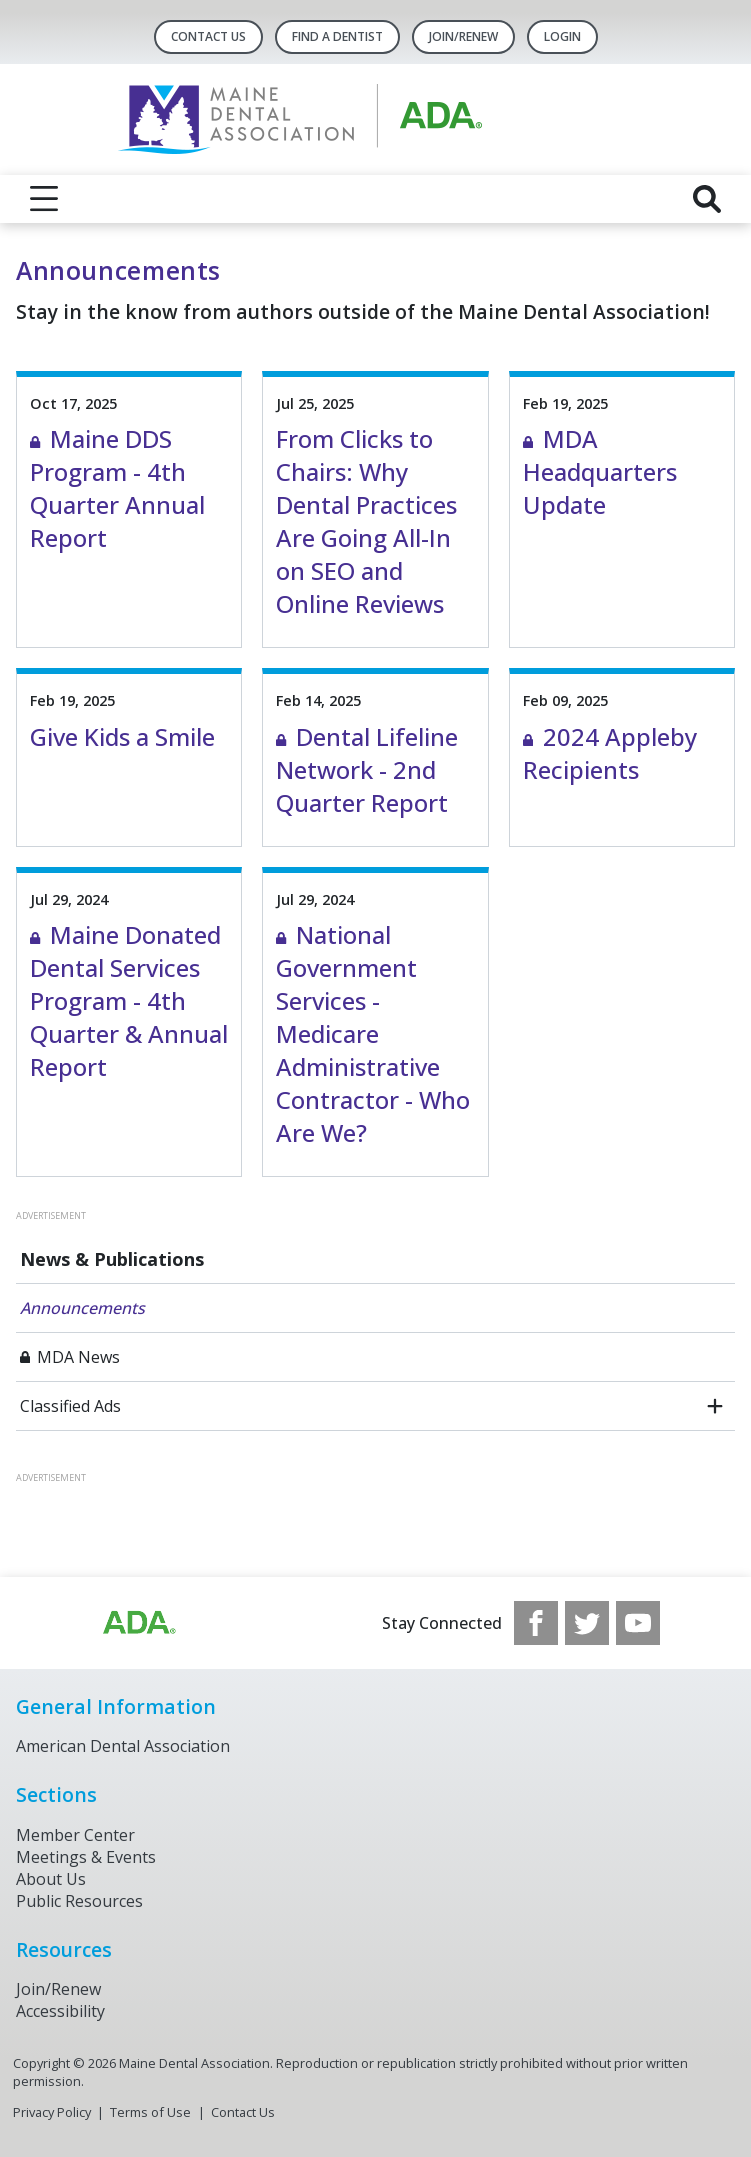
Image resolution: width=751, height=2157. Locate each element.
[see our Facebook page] (536, 1623)
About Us (51, 1879)
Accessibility (60, 2011)
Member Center (75, 1835)
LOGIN (562, 36)
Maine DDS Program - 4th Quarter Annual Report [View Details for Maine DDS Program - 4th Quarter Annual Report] (117, 488)
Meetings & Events (86, 1857)
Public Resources (79, 1901)
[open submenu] (715, 1406)
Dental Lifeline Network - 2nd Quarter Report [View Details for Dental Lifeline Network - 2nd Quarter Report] (367, 769)
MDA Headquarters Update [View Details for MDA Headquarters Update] (600, 471)
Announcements (82, 1308)
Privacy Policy (52, 2112)
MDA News (78, 1357)
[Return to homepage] (375, 119)
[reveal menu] (44, 199)
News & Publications (112, 1259)
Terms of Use (150, 2112)
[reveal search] (707, 199)
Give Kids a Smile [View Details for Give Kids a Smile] (122, 736)
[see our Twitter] (587, 1623)
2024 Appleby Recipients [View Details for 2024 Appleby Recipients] (610, 753)
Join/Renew (463, 36)
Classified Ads (70, 1406)
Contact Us (208, 36)
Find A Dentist (337, 36)
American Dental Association (123, 1746)
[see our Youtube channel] (638, 1623)
